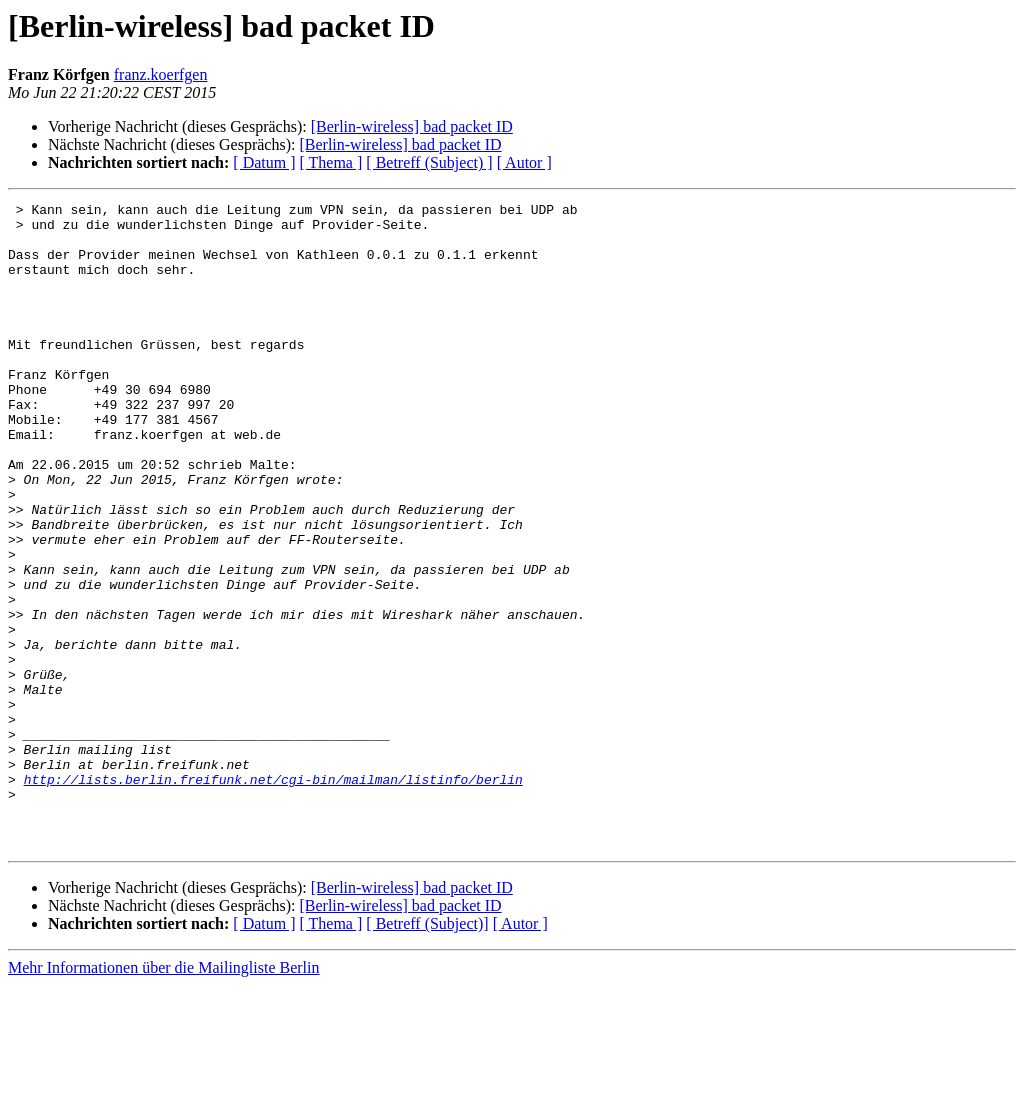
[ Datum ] (264, 162)
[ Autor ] (524, 162)
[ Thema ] (331, 162)
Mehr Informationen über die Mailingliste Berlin (163, 1096)
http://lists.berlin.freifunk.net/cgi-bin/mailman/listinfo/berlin (273, 896)
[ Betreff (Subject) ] (429, 162)
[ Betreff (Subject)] (427, 1052)
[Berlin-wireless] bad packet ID (412, 126)
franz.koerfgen (161, 74)
